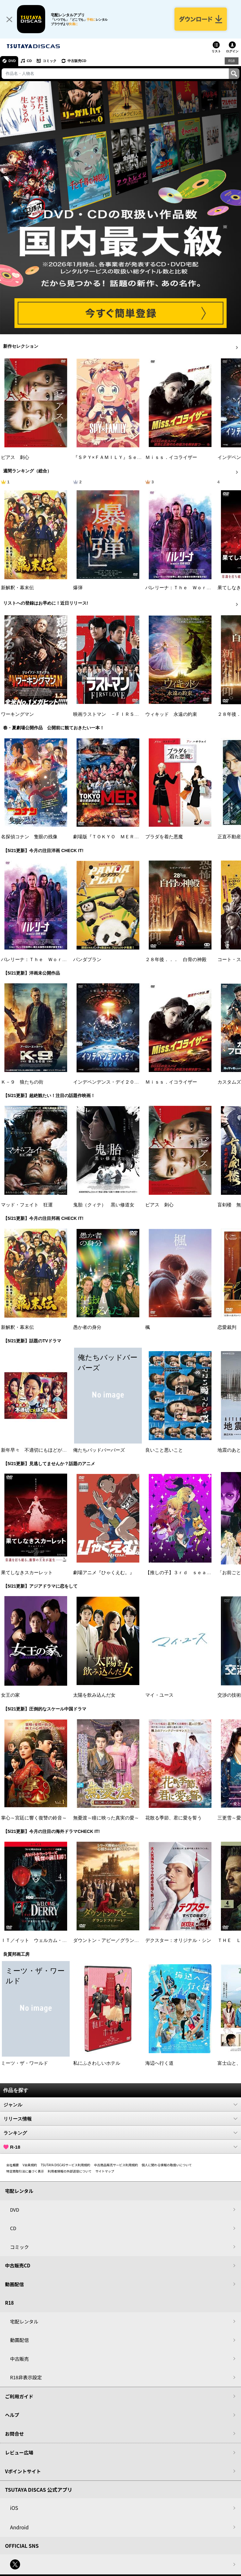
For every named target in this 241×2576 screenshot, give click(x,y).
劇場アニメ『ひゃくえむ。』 (103, 1572)
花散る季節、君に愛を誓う (173, 1817)
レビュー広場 (19, 2452)
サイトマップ (104, 2171)
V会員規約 (30, 2164)
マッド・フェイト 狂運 (27, 1204)
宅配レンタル (24, 2321)
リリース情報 (120, 2119)
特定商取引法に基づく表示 (25, 2171)
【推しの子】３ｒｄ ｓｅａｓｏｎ (183, 1572)
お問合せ (14, 2433)
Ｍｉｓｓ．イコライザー (171, 457)
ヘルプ (12, 2415)
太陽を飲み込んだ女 (94, 1695)
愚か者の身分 (87, 1327)
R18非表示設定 (26, 2377)
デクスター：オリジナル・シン (178, 1940)
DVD (12, 61)
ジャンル (120, 2104)
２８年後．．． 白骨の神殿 (175, 959)
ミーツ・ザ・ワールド (24, 2063)
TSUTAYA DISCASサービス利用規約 (65, 2164)
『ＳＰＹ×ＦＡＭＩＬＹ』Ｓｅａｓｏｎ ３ (119, 457)
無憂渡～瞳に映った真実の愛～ (106, 1817)
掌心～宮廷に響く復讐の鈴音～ (34, 1817)
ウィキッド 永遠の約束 (171, 714)
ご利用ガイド (19, 2396)
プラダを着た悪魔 (164, 836)
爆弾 (78, 587)
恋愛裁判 (226, 1327)
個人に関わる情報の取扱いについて (167, 2164)
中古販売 (19, 2358)
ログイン (232, 51)
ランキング (120, 2133)
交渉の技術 (229, 1695)
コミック (49, 61)
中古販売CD (76, 61)
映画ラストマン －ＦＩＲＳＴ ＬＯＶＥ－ (120, 714)
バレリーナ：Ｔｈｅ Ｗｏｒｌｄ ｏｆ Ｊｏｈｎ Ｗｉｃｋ (67, 959)
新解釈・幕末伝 (17, 587)
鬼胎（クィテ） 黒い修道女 (103, 1204)
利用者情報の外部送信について (70, 2171)
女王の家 (10, 1695)
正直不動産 (229, 836)
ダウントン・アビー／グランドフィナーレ (118, 1940)
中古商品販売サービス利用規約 (116, 2164)
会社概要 (12, 2164)
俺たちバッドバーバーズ (99, 1450)
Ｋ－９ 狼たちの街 (22, 1082)
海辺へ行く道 (159, 2063)
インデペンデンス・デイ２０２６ (108, 1082)
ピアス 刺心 (15, 457)
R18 (231, 61)
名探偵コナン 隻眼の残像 (29, 836)
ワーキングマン (17, 714)
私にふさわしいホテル (96, 2063)
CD (29, 61)
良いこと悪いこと (164, 1450)
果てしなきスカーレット (27, 1572)
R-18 (120, 2147)
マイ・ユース (159, 1695)
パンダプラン (87, 959)
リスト (216, 51)
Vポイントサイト (23, 2471)
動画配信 (14, 2284)
